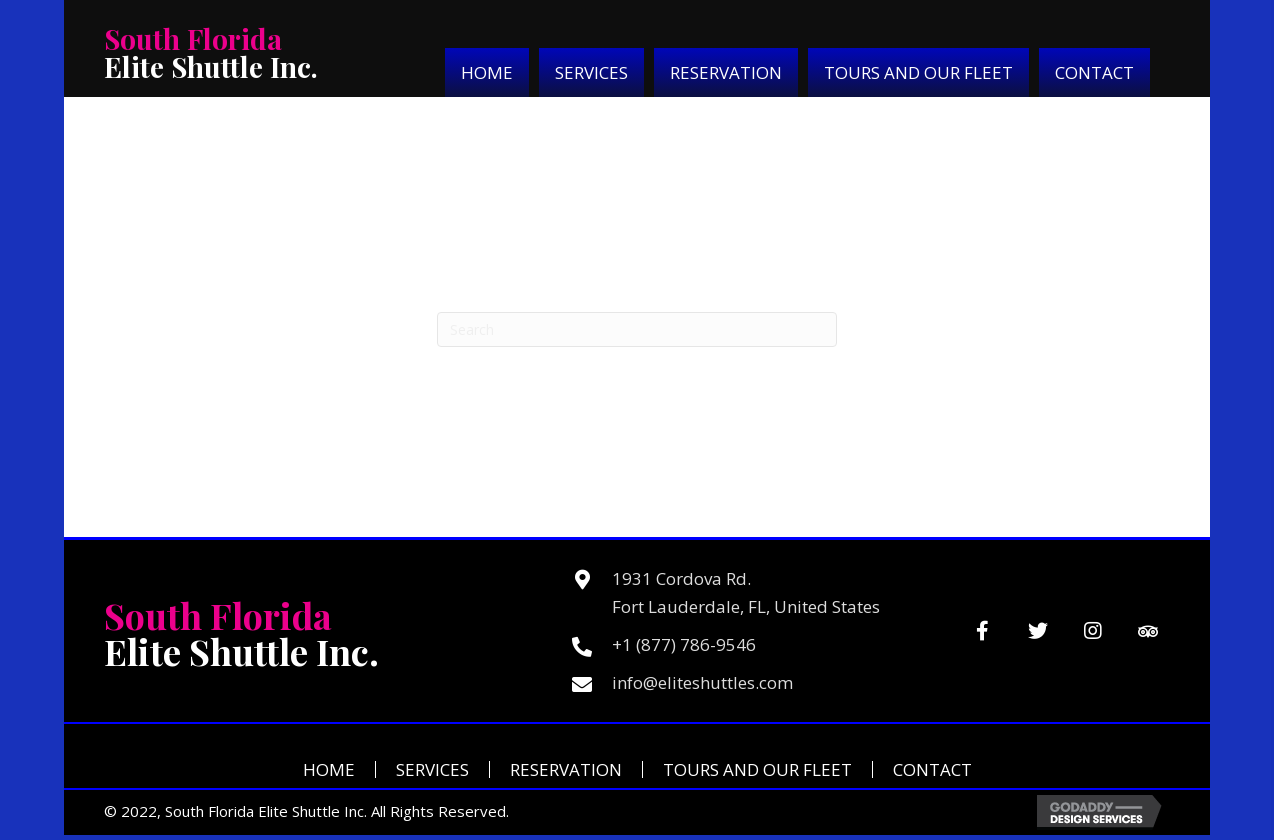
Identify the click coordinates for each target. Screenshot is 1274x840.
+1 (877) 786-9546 (684, 644)
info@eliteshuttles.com (702, 682)
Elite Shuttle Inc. (211, 52)
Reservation (566, 769)
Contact (932, 769)
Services (432, 769)
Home (329, 769)
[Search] (637, 329)
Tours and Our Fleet (757, 769)
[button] (982, 631)
